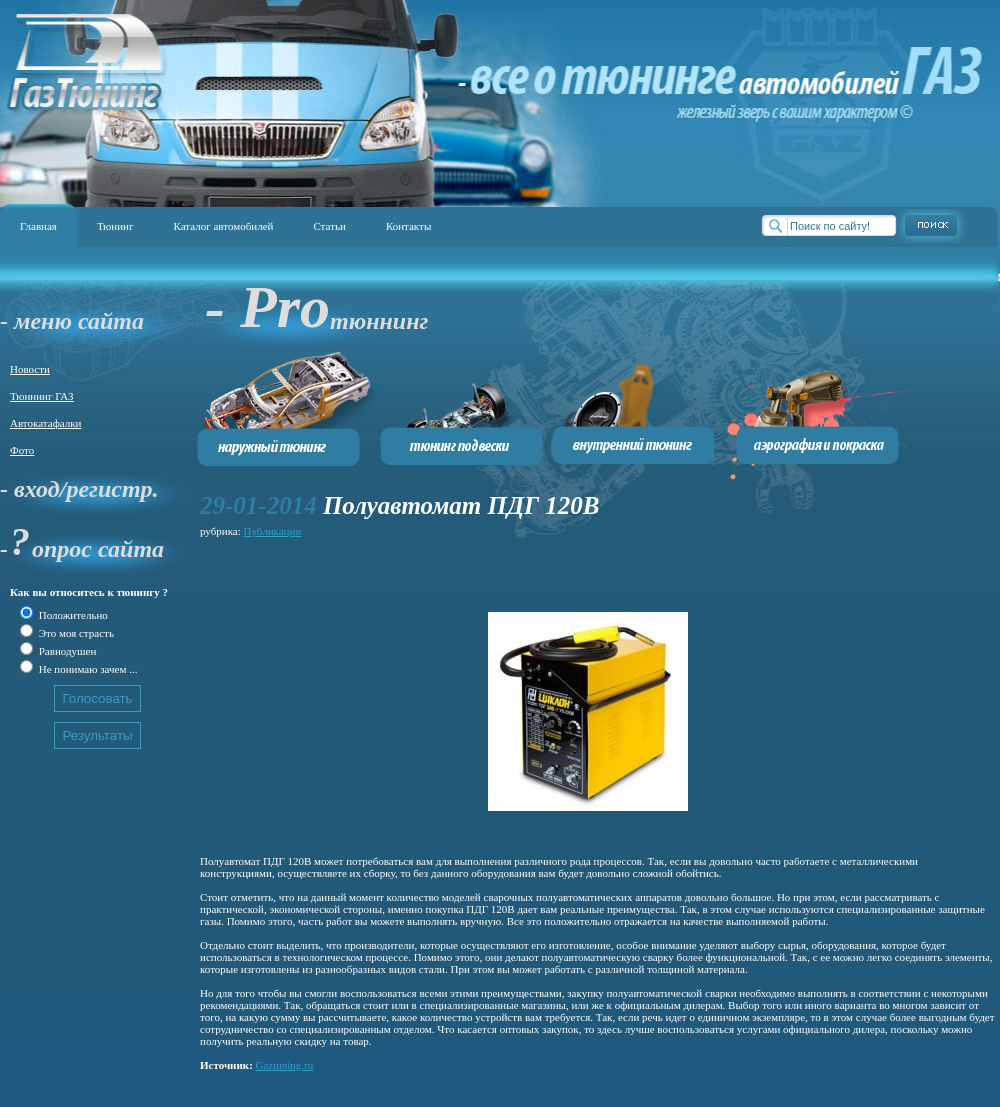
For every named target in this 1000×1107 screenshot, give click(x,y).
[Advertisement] (324, 572)
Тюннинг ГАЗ (42, 396)
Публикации (273, 531)
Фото (22, 450)
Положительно (72, 615)
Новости (30, 369)
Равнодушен (66, 651)
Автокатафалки (45, 423)
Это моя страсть (75, 633)
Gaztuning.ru (285, 1065)
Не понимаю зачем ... (86, 669)
